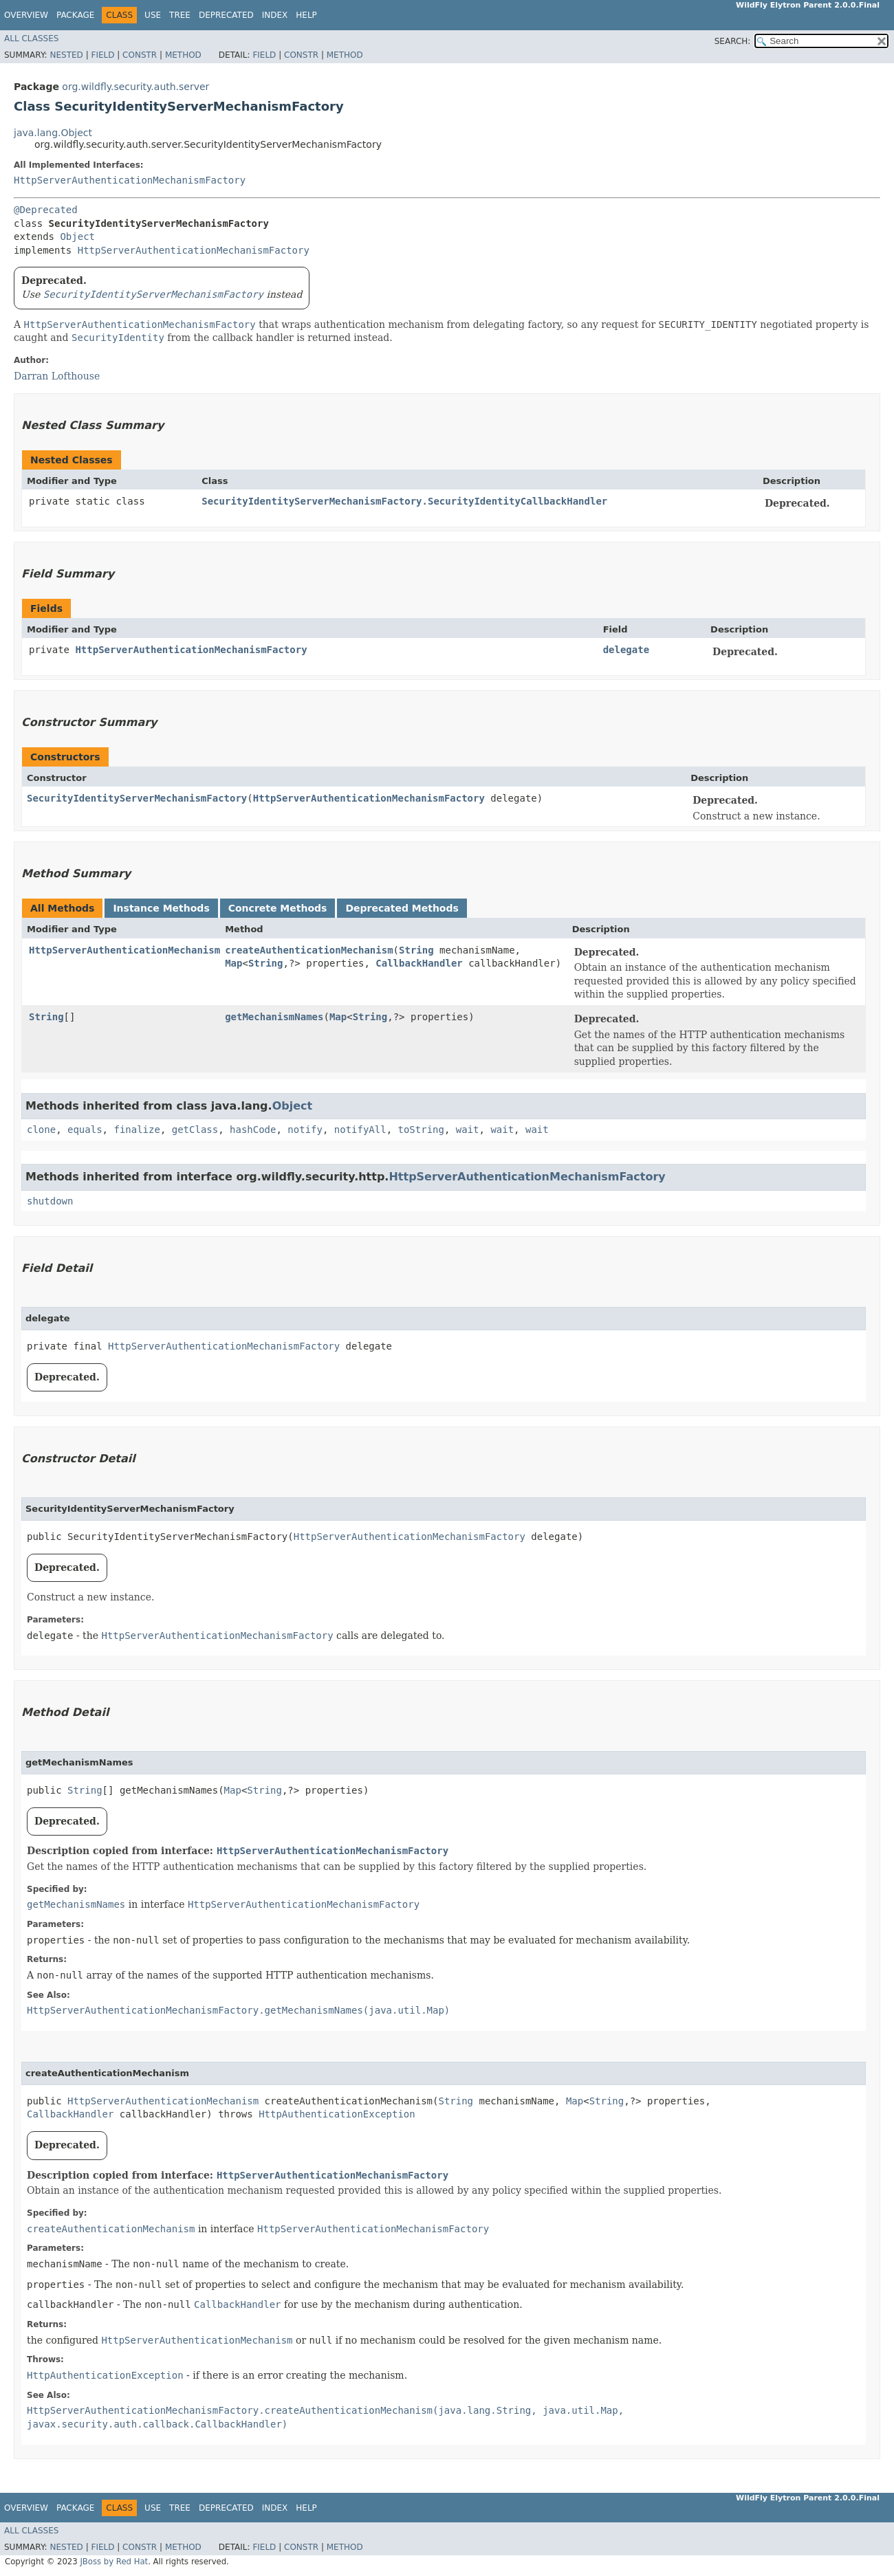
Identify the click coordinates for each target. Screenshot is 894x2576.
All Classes (31, 38)
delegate (626, 649)
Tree (179, 15)
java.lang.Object (53, 132)
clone (41, 1129)
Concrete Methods (277, 908)
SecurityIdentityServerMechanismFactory (137, 798)
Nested (66, 55)
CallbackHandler (418, 963)
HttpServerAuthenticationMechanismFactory (130, 180)
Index (275, 15)
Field (102, 55)
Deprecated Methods (401, 908)
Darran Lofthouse (57, 376)
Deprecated (226, 15)
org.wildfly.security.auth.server (135, 86)
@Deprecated (46, 209)
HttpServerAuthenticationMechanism (124, 950)
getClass (195, 1129)
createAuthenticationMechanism (309, 950)
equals (84, 1129)
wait (467, 1129)
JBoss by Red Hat (114, 2561)
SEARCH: (733, 41)
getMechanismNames (274, 1016)
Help (306, 15)
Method (183, 55)
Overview (26, 15)
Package (75, 15)
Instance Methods (161, 908)
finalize (136, 1129)
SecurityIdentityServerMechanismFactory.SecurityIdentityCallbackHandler (404, 501)
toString (421, 1129)
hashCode (253, 1129)
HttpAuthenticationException (337, 2114)
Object (77, 236)
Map (233, 963)
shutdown (50, 1201)
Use (152, 15)
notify (305, 1129)
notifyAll (360, 1129)
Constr (139, 55)
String (416, 950)
